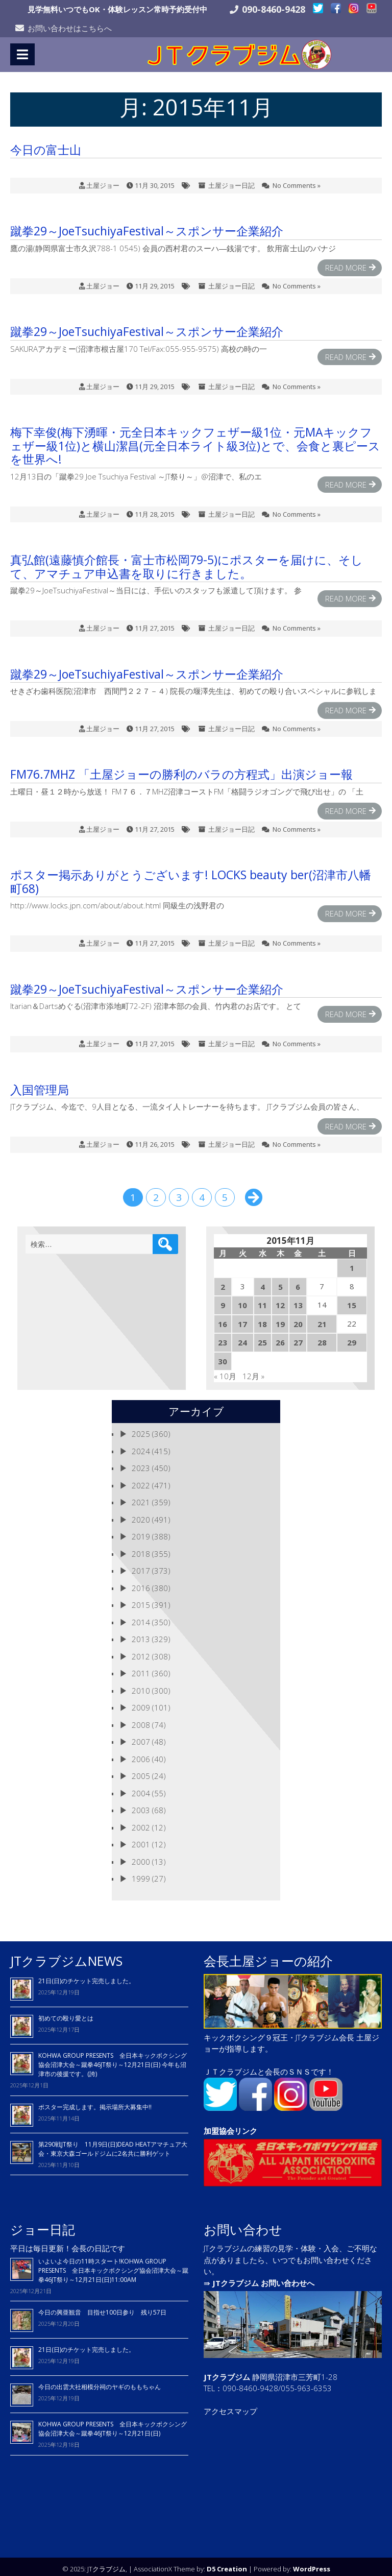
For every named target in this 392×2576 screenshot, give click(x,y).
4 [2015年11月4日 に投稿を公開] (262, 1282)
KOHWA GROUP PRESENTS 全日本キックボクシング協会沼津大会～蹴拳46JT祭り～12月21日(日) (112, 2424)
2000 (141, 1856)
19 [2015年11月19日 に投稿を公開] (280, 1319)
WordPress (311, 2563)
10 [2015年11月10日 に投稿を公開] (242, 1300)
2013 (141, 1634)
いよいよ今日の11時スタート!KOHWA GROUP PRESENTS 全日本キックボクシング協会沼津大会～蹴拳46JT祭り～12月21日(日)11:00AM (113, 2265)
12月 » (253, 1371)
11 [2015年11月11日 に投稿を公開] (262, 1300)
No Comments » (297, 180)
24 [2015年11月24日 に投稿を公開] (242, 1338)
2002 (141, 1822)
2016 (141, 1583)
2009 (141, 1703)
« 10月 (225, 1371)
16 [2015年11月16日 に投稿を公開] (222, 1319)
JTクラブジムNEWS (66, 1955)
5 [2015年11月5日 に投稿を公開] (280, 1282)
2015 (141, 1600)
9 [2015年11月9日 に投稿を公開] (222, 1300)
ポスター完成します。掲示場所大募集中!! (95, 2102)
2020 (141, 1514)
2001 (141, 1840)
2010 (141, 1685)
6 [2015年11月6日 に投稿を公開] (298, 1282)
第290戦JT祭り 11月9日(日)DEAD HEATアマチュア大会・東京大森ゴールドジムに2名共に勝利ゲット (112, 2144)
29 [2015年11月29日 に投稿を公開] (351, 1338)
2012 (141, 1651)
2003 (141, 1805)
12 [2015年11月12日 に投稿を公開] (280, 1300)
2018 (141, 1549)
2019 (141, 1532)
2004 (141, 1788)
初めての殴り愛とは (65, 2013)
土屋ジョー (102, 180)
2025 (141, 1429)
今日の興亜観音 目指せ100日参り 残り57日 (102, 2307)
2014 (141, 1617)
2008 (141, 1720)
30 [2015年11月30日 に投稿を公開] (222, 1356)
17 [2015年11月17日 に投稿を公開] (242, 1319)
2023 (141, 1463)
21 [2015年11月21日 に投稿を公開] (322, 1319)
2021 (141, 1497)
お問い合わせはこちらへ (70, 28)
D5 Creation (227, 2563)
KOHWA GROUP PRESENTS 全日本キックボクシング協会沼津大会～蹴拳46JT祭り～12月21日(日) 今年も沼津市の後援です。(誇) (112, 2060)
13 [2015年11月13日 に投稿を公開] (298, 1300)
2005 (141, 1771)
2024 (141, 1446)
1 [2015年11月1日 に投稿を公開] (352, 1263)
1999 (141, 1874)
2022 (141, 1480)
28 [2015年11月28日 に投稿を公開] (322, 1338)
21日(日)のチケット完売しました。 (86, 1976)
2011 (141, 1669)
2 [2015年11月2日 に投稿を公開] (222, 1282)
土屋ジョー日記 (231, 180)
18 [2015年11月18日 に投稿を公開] (262, 1319)
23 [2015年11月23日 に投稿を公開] (222, 1338)
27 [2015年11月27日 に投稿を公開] (298, 1338)
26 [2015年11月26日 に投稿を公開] (280, 1338)
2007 (141, 1737)
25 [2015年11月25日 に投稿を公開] (262, 1338)
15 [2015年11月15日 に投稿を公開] (351, 1300)
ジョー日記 (42, 2224)
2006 (141, 1754)
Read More (345, 263)
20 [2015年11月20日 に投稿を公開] (298, 1319)
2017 (141, 1566)
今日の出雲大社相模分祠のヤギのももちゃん (99, 2382)
